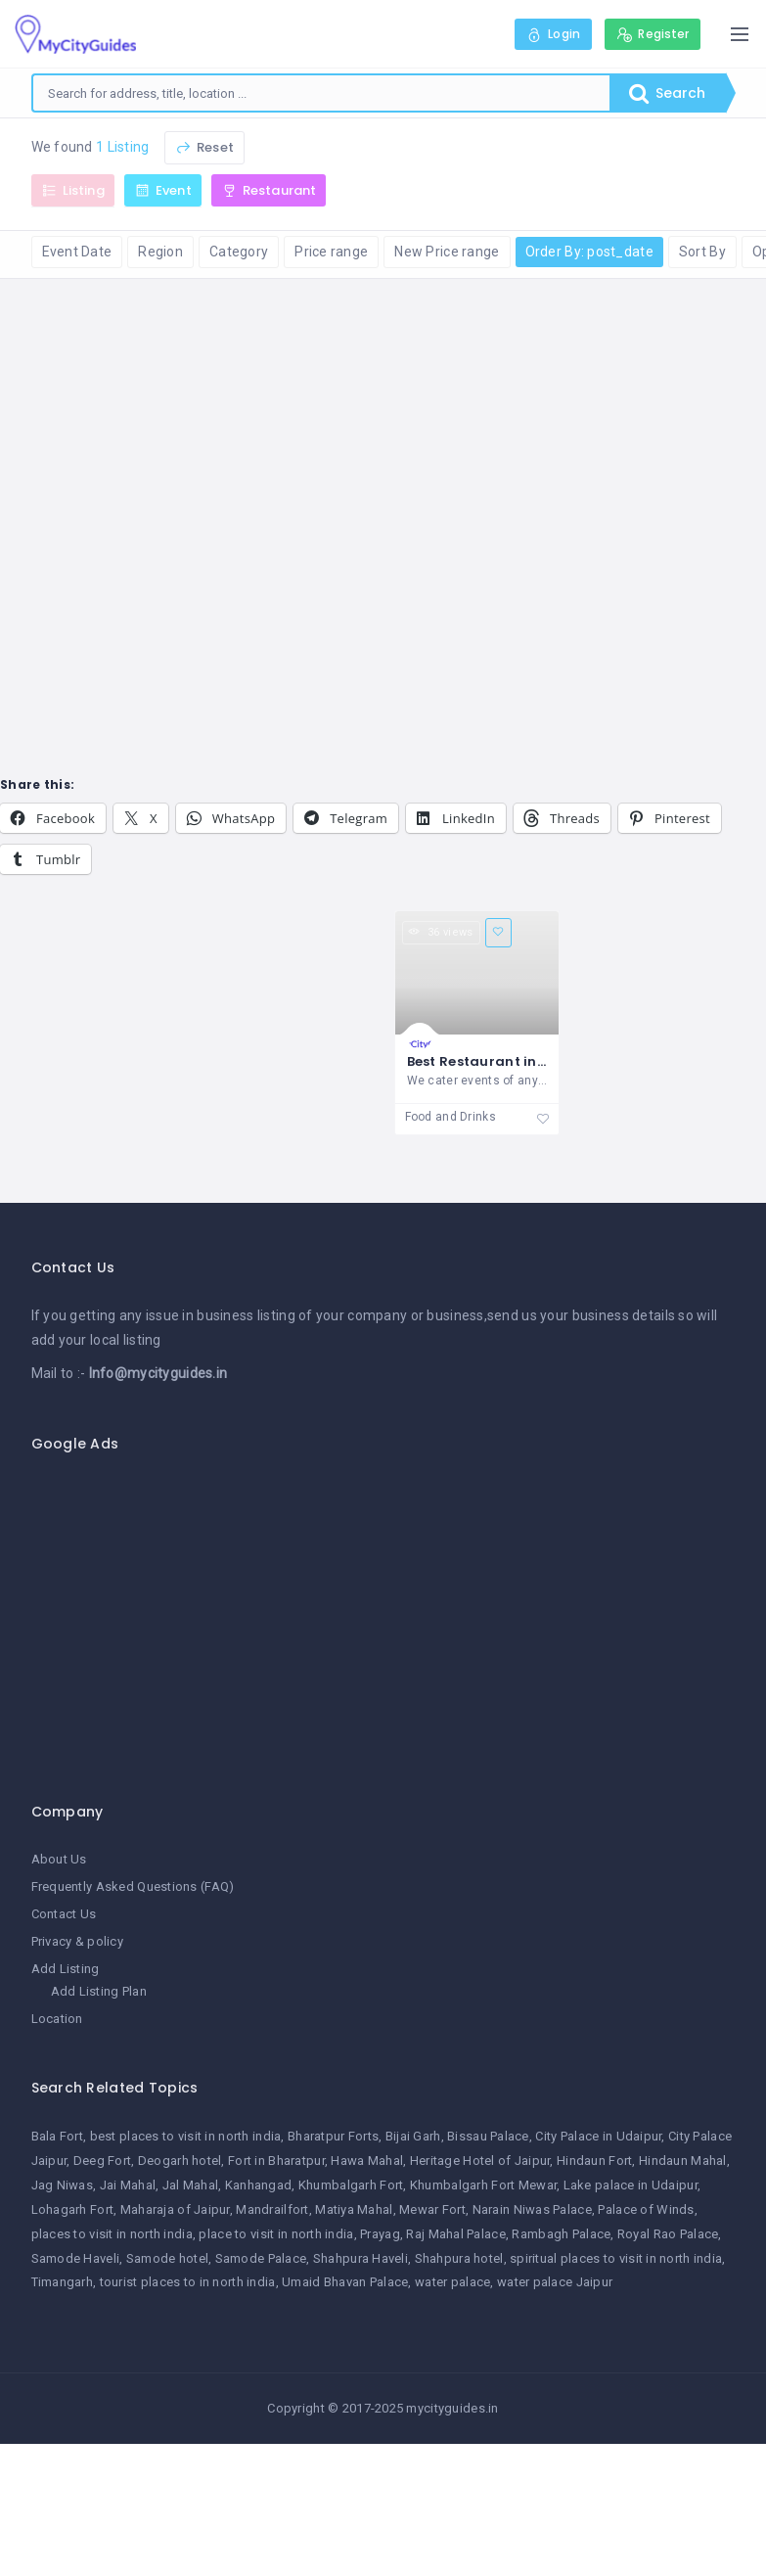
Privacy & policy (77, 1941)
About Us (59, 1859)
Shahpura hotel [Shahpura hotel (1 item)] (459, 2258)
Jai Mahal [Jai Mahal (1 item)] (128, 2185)
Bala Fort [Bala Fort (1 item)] (57, 2136)
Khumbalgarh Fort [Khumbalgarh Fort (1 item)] (350, 2185)
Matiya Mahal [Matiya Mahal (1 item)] (353, 2209)
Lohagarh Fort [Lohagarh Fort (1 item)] (72, 2209)
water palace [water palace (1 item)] (452, 2282)
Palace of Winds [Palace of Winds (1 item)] (646, 2209)
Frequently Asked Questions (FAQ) (133, 1886)
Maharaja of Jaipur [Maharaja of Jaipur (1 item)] (175, 2209)
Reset (204, 147)
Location (57, 2018)
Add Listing (65, 1968)
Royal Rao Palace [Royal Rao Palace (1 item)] (667, 2234)
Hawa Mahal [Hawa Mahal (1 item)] (367, 2160)
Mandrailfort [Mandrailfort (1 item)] (272, 2209)
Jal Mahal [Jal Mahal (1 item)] (190, 2185)
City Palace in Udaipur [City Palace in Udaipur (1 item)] (598, 2136)
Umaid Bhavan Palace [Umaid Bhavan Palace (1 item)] (345, 2282)
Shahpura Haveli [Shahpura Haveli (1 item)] (360, 2258)
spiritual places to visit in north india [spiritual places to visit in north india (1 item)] (616, 2258)
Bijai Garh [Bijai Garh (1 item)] (413, 2136)
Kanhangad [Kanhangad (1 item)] (259, 2185)
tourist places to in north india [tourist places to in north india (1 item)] (188, 2282)
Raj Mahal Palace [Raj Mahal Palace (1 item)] (455, 2234)
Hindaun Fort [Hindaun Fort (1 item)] (594, 2160)
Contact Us (64, 1914)
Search (667, 93)
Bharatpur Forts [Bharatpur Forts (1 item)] (333, 2136)
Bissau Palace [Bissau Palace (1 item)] (488, 2136)
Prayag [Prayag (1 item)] (380, 2234)
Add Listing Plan (99, 1991)
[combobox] (321, 93)
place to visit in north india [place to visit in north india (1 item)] (276, 2234)
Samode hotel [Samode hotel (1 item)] (167, 2258)
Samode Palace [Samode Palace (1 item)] (261, 2258)
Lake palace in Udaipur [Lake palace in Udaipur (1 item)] (630, 2185)
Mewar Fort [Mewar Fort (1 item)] (432, 2209)
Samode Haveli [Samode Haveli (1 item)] (75, 2258)
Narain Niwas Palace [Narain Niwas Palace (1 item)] (532, 2209)
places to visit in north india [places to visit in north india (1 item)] (112, 2234)
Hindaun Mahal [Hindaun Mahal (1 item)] (683, 2160)
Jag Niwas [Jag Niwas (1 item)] (62, 2185)
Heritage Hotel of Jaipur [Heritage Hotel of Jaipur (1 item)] (480, 2160)
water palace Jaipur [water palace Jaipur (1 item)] (554, 2282)
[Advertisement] (391, 1617)
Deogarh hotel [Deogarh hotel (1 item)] (180, 2160)
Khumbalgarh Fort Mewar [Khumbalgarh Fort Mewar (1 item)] (483, 2185)
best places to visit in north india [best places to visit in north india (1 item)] (186, 2136)
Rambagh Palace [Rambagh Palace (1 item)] (561, 2234)
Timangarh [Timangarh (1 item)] (62, 2282)
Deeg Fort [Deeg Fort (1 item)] (102, 2160)
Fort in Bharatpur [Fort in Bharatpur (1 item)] (276, 2160)
